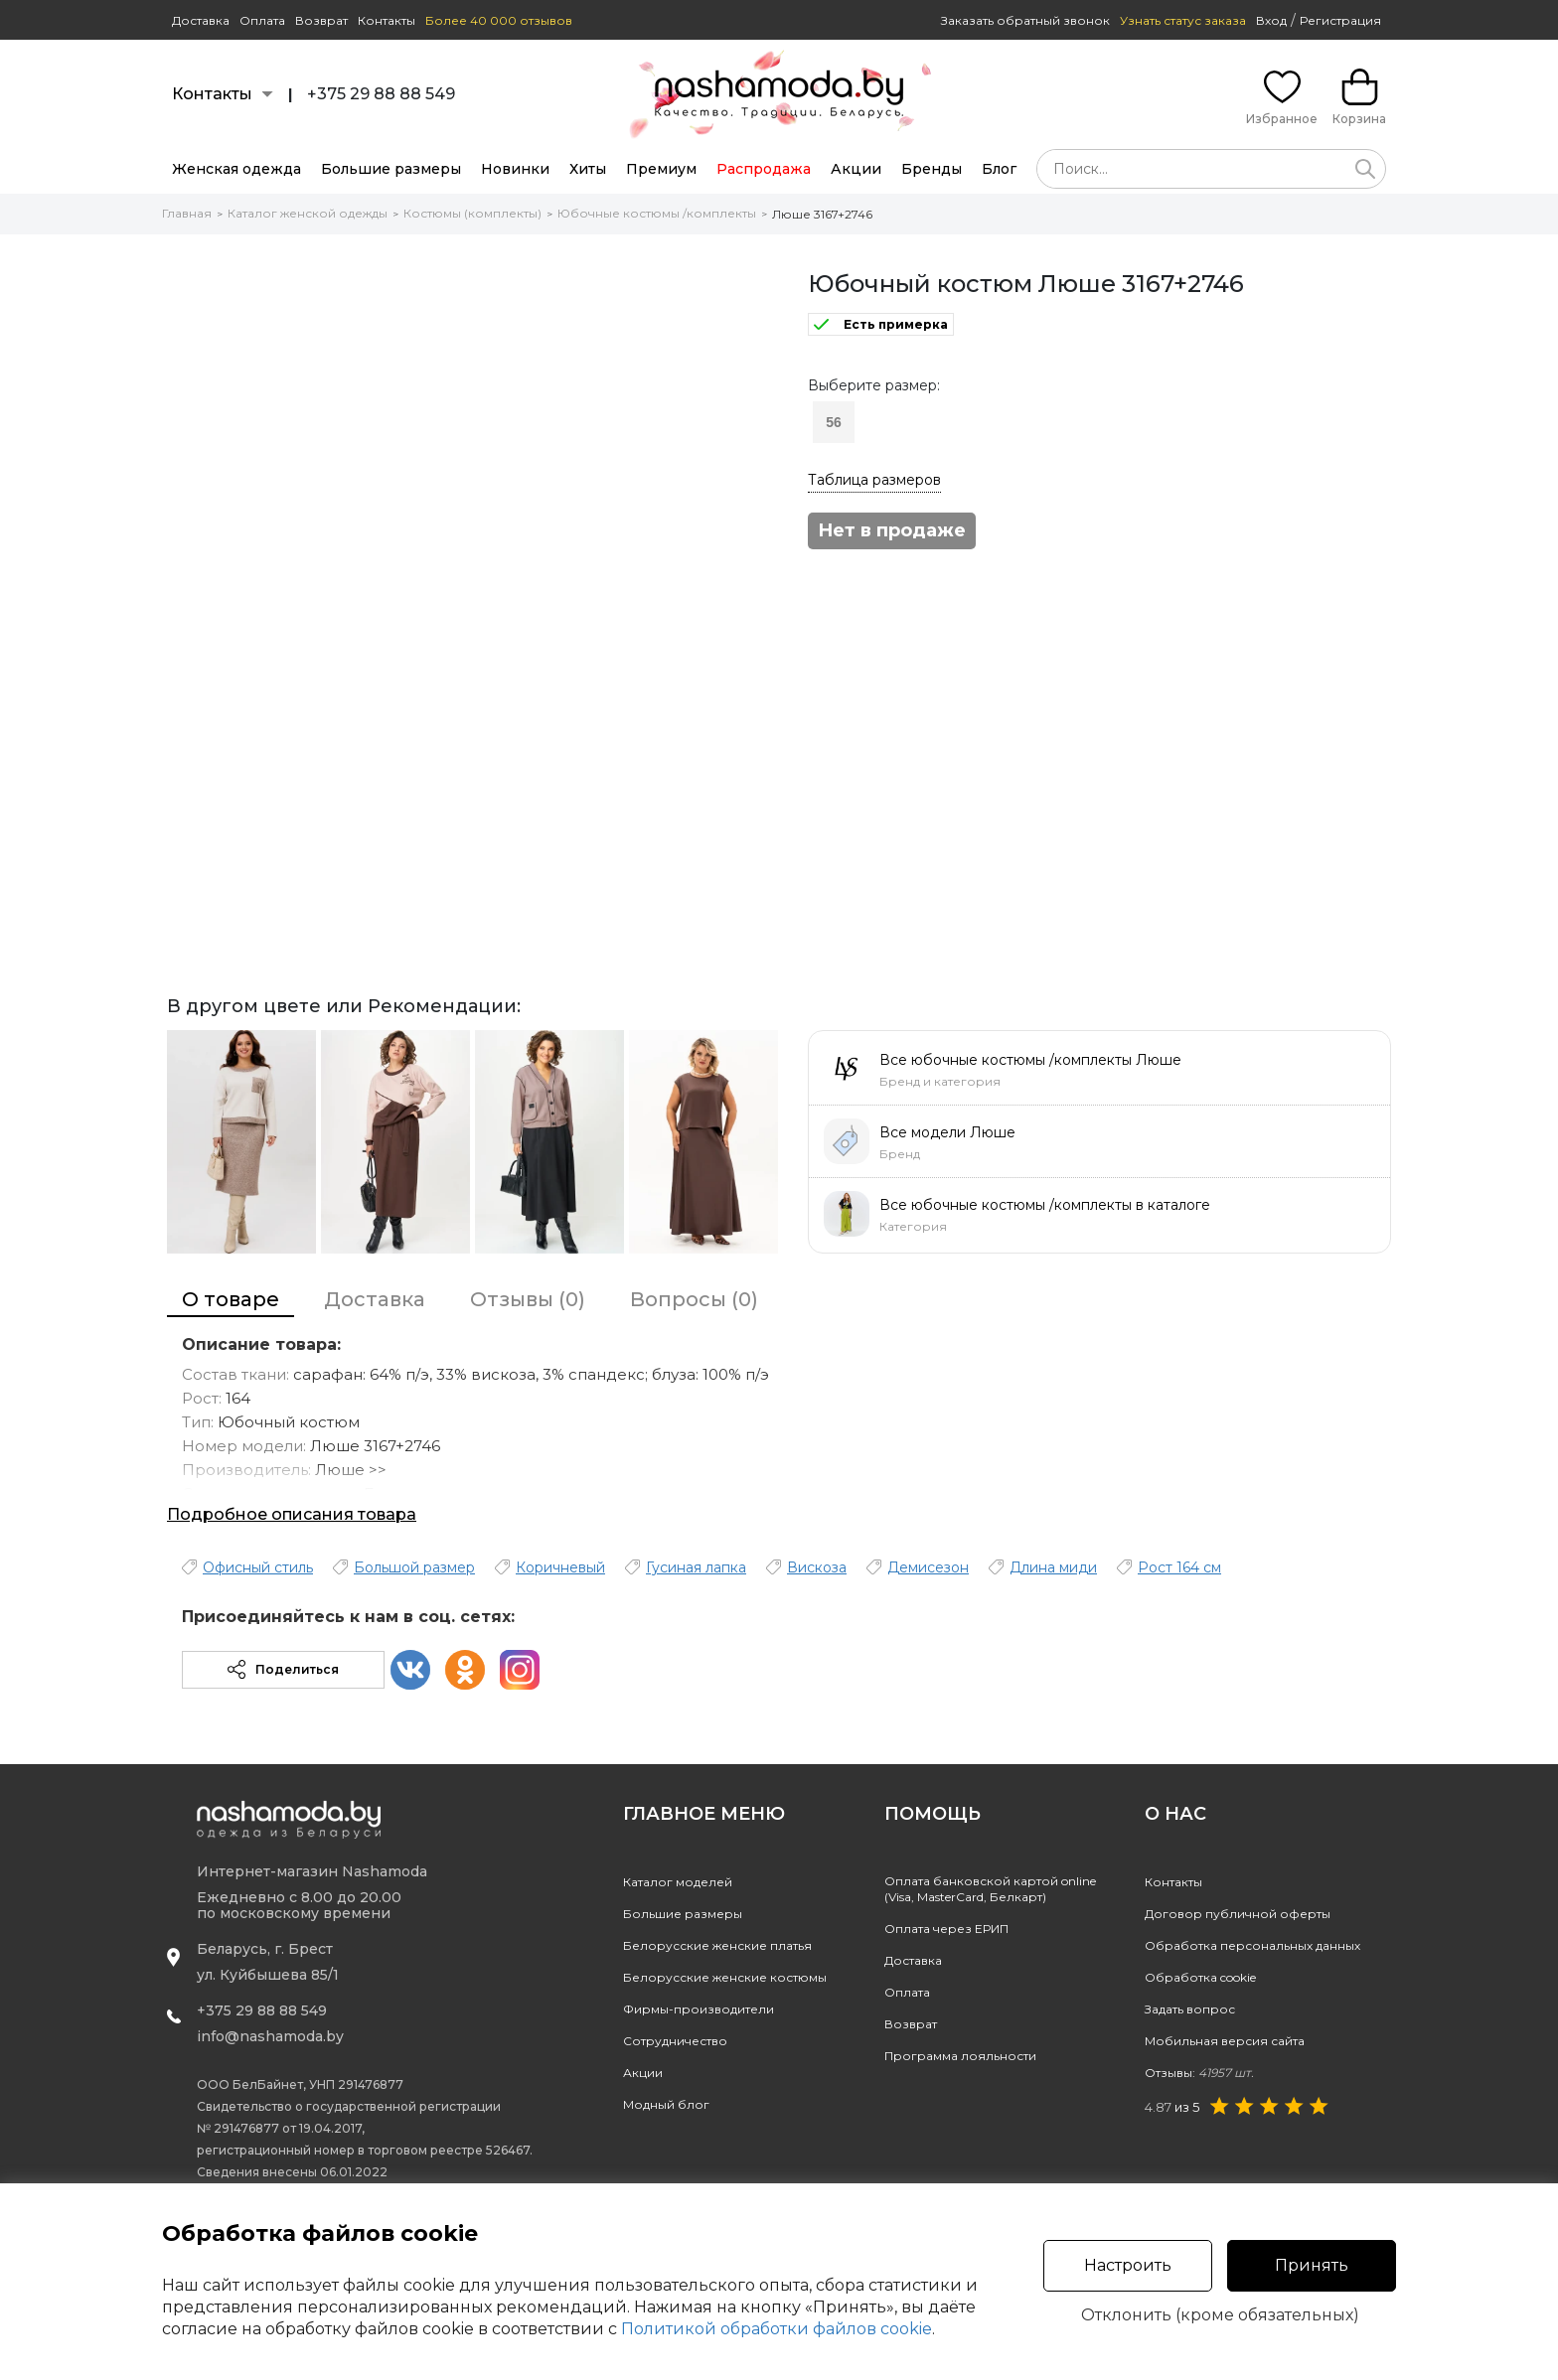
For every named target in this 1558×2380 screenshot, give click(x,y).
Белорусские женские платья (717, 1945)
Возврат (321, 20)
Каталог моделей (677, 1881)
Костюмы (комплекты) (472, 213)
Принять (1311, 2265)
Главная (187, 213)
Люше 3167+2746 (822, 214)
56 (834, 422)
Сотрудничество (675, 2040)
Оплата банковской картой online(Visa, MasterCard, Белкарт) (990, 1888)
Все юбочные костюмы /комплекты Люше (1030, 1060)
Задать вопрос (1190, 2009)
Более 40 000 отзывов (498, 20)
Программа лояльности (960, 2055)
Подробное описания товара (291, 1514)
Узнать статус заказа (1183, 20)
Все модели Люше (947, 1132)
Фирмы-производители (698, 2009)
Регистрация (1340, 20)
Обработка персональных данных (1252, 1945)
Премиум (661, 169)
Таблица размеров (874, 480)
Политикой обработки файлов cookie (776, 2328)
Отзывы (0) (527, 1299)
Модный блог (666, 2104)
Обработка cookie (1200, 1977)
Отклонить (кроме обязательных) (1220, 2315)
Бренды (931, 169)
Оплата (262, 20)
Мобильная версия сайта (1225, 2040)
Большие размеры (391, 169)
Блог (999, 169)
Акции (856, 169)
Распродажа (763, 169)
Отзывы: (1199, 2072)
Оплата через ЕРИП (946, 1928)
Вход (1271, 20)
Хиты (587, 169)
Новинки (515, 169)
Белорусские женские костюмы (725, 1977)
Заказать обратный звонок (1025, 20)
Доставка (201, 20)
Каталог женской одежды (308, 213)
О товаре (230, 1299)
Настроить (1127, 2265)
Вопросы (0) (694, 1299)
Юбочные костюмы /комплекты (656, 213)
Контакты (386, 20)
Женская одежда (236, 169)
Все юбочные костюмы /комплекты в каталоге (1044, 1205)
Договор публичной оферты (1237, 1913)
